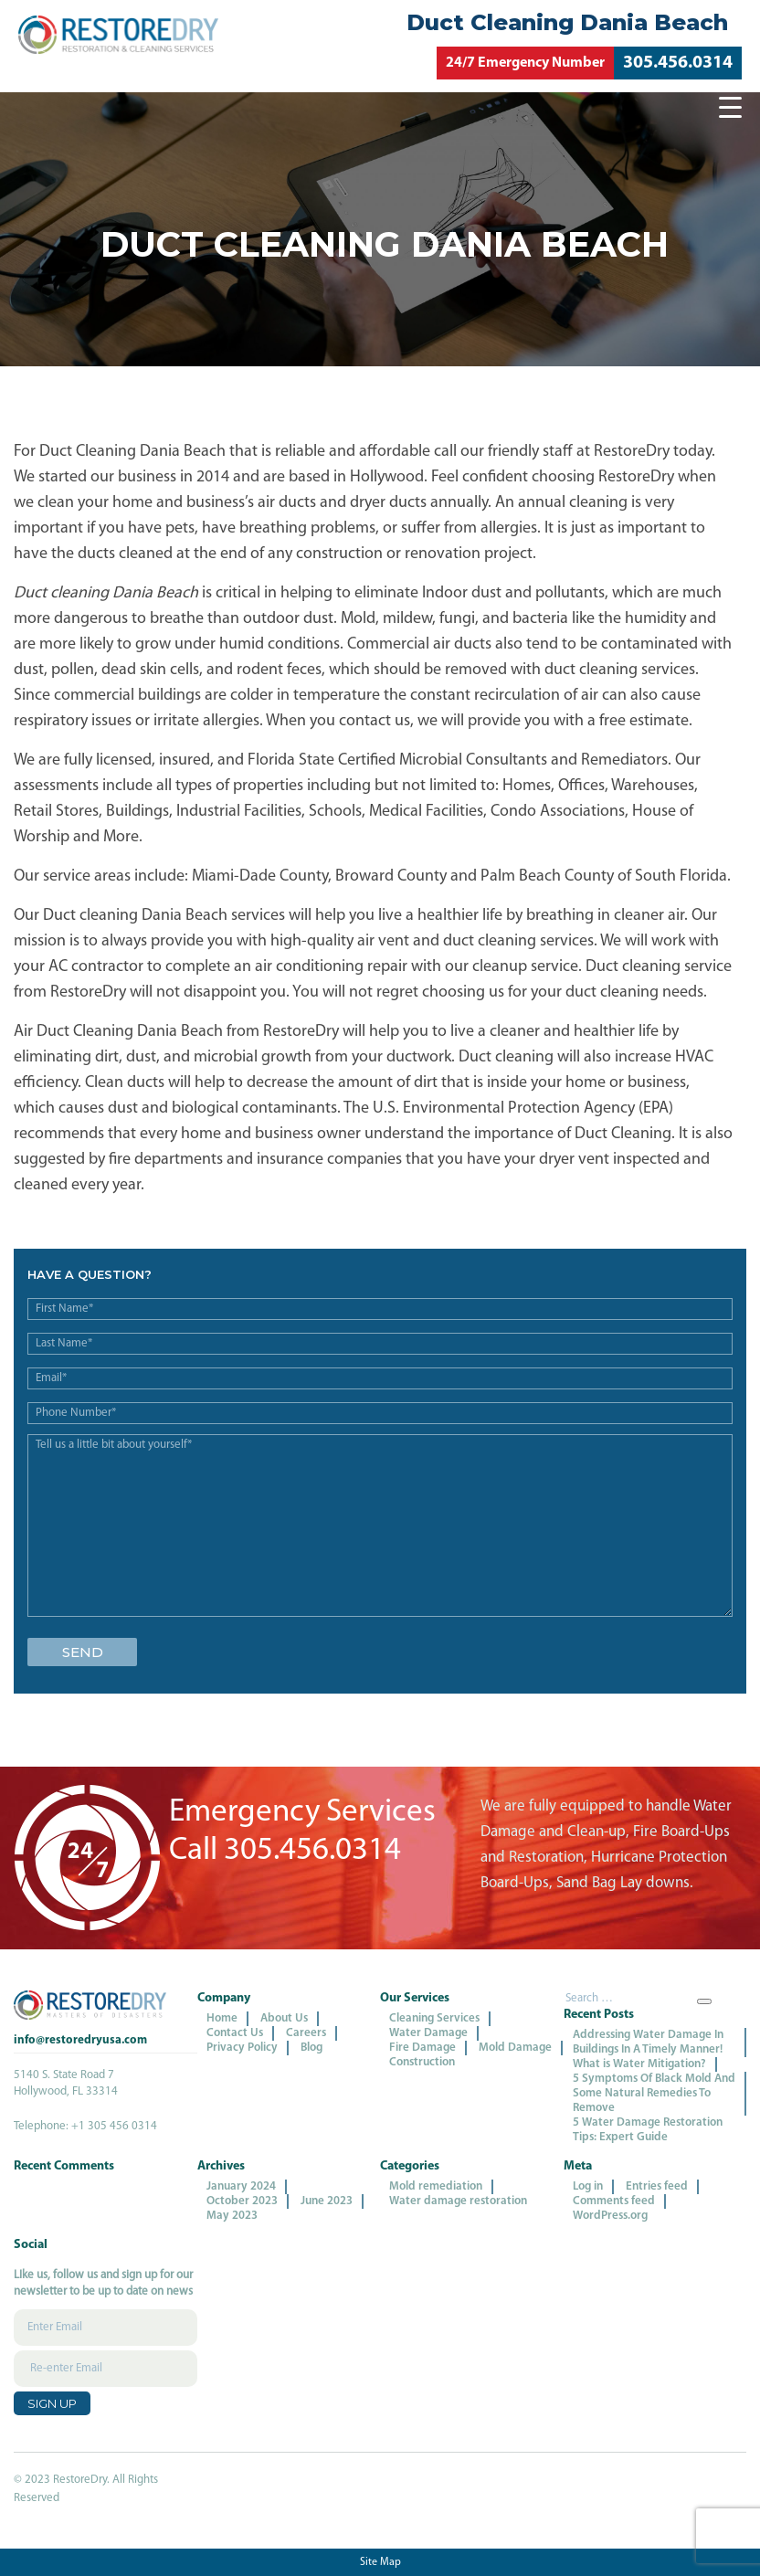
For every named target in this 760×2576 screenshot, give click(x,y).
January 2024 (241, 2186)
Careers (306, 2033)
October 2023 (242, 2201)
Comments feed (614, 2201)
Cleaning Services (434, 2018)
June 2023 (327, 2201)
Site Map (380, 2562)
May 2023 (232, 2216)
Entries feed (657, 2186)
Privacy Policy (242, 2047)
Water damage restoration (458, 2201)
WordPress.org (610, 2216)
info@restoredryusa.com (80, 2040)
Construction (422, 2062)
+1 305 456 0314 (114, 2126)
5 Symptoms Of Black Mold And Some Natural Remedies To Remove (654, 2093)
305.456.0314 (678, 63)
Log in (588, 2186)
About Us (284, 2018)
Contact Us (234, 2033)
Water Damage (428, 2033)
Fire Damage (422, 2047)
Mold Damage (515, 2047)
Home (222, 2018)
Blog (311, 2047)
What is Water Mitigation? (639, 2064)
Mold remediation (435, 2186)
